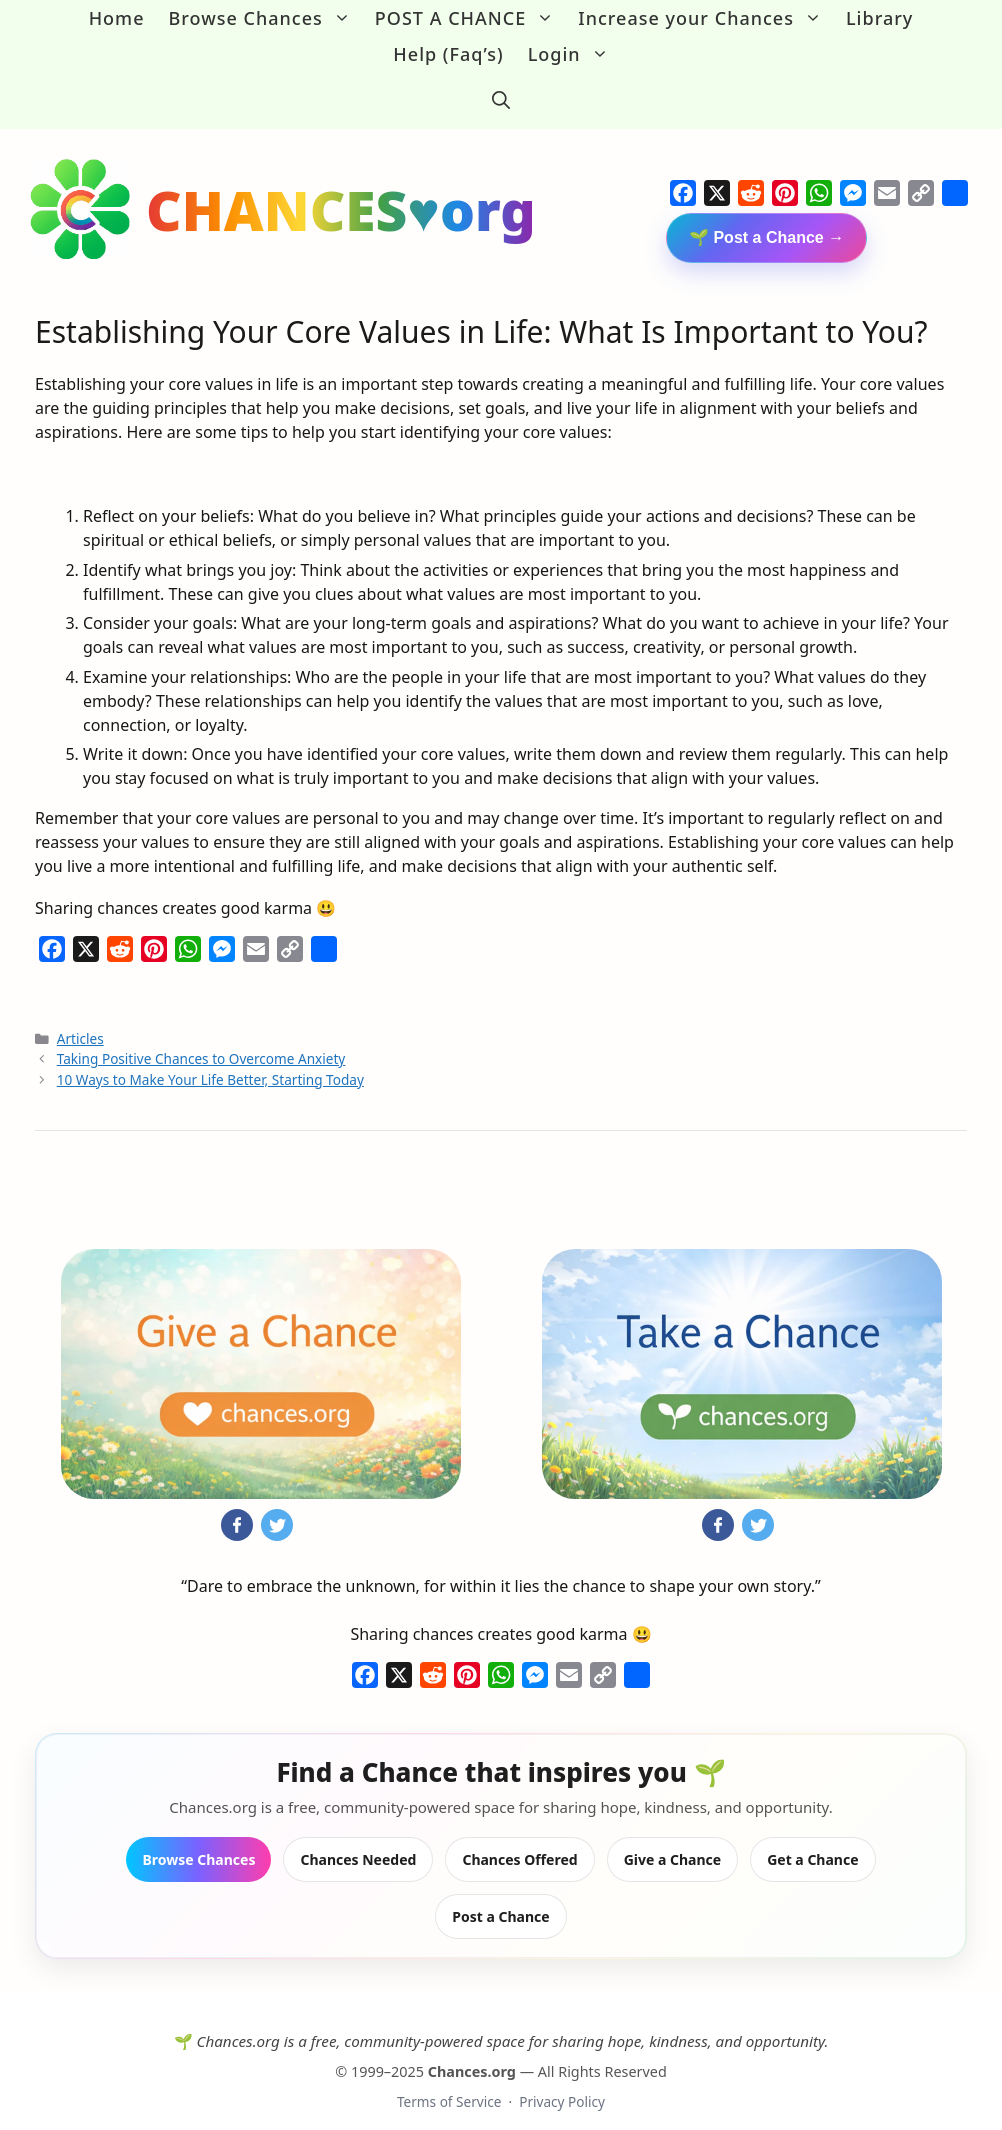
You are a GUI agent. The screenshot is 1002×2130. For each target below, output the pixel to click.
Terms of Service (449, 2081)
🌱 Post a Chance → (766, 216)
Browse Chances (266, 18)
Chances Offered (519, 1838)
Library (879, 18)
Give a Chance (673, 1838)
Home (117, 18)
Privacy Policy (562, 2081)
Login (574, 54)
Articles (80, 1017)
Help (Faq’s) (448, 54)
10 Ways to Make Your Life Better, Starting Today (210, 1058)
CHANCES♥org (341, 188)
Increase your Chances (706, 18)
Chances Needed (358, 1838)
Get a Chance (812, 1838)
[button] (501, 90)
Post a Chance (500, 1895)
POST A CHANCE (471, 18)
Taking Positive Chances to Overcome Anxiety (201, 1038)
